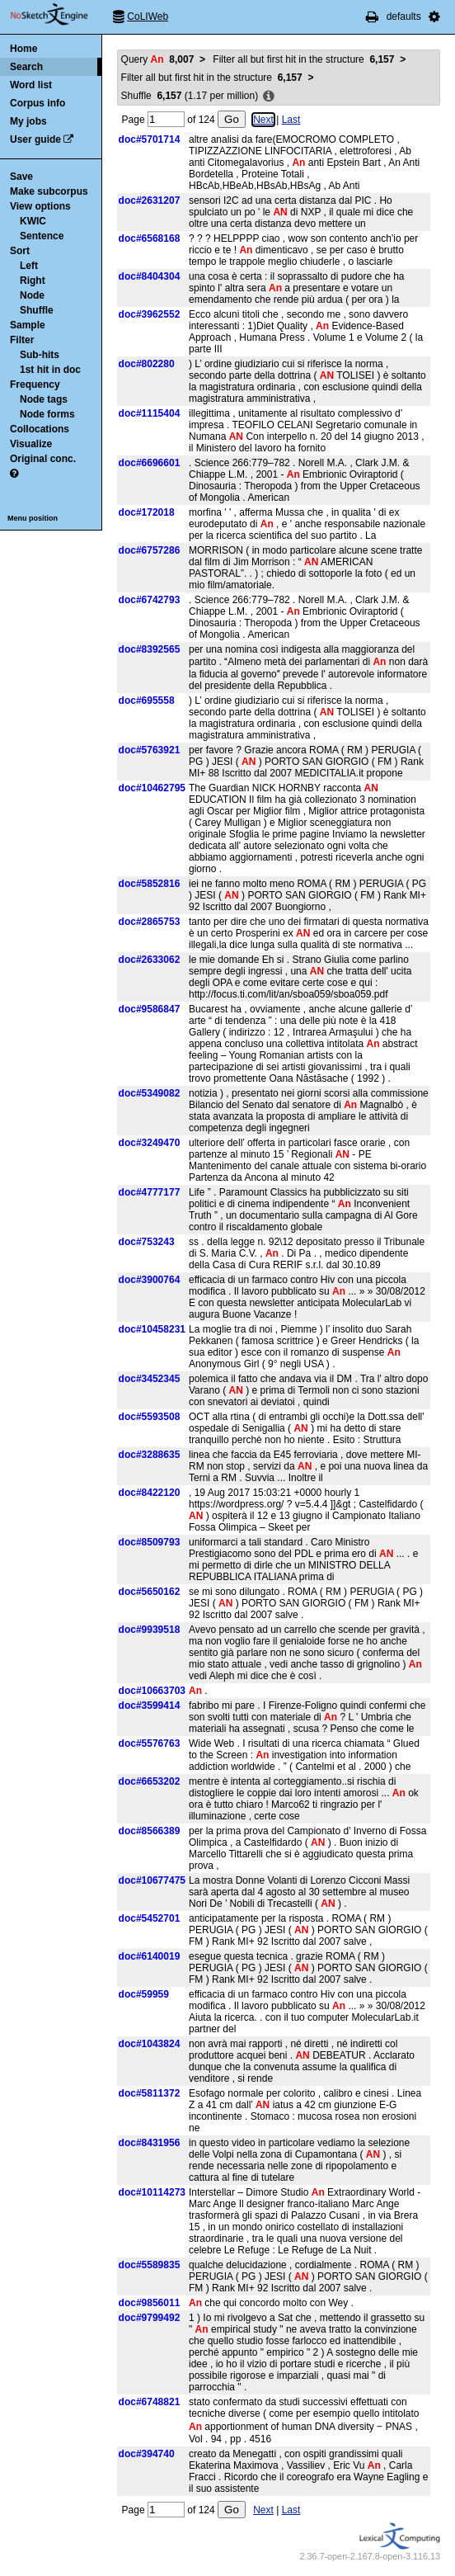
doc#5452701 (150, 1918)
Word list (31, 85)
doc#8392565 (150, 649)
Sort (20, 251)
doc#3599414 (150, 1705)
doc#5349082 (150, 1093)
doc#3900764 (150, 1280)
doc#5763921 (150, 750)
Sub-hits (39, 355)
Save (21, 176)
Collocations (39, 429)
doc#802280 (147, 364)
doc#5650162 (150, 1591)
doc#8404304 (150, 276)
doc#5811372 (150, 2093)
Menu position (32, 518)
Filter (22, 340)
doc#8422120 (150, 1492)
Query (158, 59)
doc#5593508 (150, 1416)
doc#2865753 (150, 921)
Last (291, 119)
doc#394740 (147, 2454)
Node (32, 295)
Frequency (35, 384)
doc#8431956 (150, 2143)
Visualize (31, 444)
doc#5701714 (150, 139)
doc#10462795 (152, 788)
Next (263, 119)
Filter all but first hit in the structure (303, 59)
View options (40, 206)
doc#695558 (147, 700)
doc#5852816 (150, 883)
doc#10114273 (152, 2192)
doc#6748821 (150, 2402)
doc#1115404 (150, 413)
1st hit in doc (50, 369)
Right (32, 280)
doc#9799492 (150, 2318)
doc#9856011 (150, 2303)
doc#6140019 (150, 1956)
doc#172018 (147, 512)
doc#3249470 (150, 1143)
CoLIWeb (147, 16)
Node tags (44, 399)
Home (23, 48)
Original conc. (43, 459)
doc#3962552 (150, 314)
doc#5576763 (150, 1743)
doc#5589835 (150, 2265)
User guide (35, 139)
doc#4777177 (150, 1192)
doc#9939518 (150, 1629)
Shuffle (37, 310)
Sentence (41, 236)
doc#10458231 (152, 1329)
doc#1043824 (150, 2044)
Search (26, 67)
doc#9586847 (150, 1009)
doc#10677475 (152, 1880)
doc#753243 (147, 1242)
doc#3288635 (150, 1454)
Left (29, 265)
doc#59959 (144, 1994)
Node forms (47, 414)
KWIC (33, 221)
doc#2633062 (150, 959)
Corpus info (37, 103)
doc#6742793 (150, 600)
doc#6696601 (150, 463)
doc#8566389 (150, 1831)
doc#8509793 (150, 1542)
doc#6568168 (150, 238)
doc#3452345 (150, 1379)
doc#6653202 (150, 1781)
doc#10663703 (152, 1690)
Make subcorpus (49, 191)
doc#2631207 (150, 200)
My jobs (28, 121)
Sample (27, 325)
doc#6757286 (150, 550)
